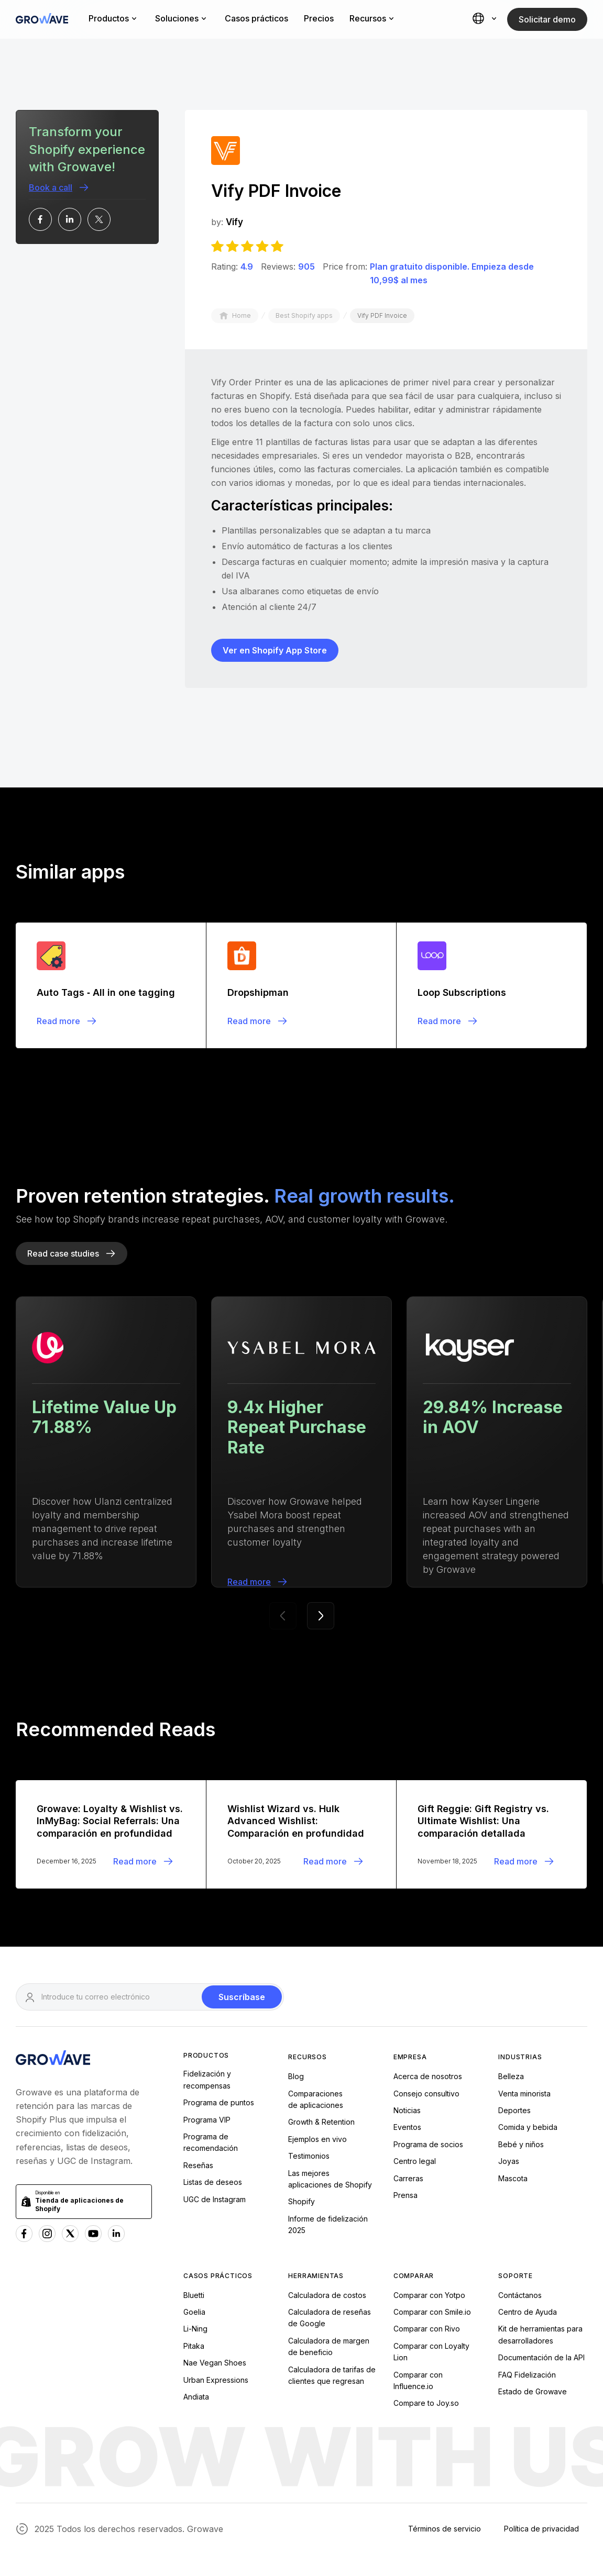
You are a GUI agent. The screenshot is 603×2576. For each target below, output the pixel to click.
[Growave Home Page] (42, 19)
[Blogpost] (110, 985)
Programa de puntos (218, 2102)
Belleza (511, 2076)
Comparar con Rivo (426, 2328)
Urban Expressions (215, 2379)
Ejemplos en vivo (317, 2139)
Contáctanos (520, 2295)
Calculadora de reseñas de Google (329, 2317)
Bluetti (193, 2295)
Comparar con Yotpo (429, 2295)
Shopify (301, 2201)
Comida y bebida (527, 2127)
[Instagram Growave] (47, 2233)
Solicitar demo (547, 19)
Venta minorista (524, 2093)
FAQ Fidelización (527, 2374)
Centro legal (414, 2161)
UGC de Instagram (214, 2199)
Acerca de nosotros (427, 2076)
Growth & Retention (321, 2121)
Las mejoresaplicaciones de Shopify (330, 2179)
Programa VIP (207, 2119)
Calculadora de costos (327, 2295)
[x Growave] (70, 2233)
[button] (486, 19)
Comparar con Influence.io (418, 2380)
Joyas (508, 2161)
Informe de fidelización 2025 (328, 2224)
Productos (206, 2055)
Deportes (514, 2110)
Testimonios (309, 2155)
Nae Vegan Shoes (214, 2362)
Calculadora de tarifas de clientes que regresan (332, 2375)
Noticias (407, 2110)
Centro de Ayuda (527, 2311)
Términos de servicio (444, 2528)
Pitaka (193, 2345)
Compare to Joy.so (426, 2403)
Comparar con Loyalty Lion (431, 2351)
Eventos (407, 2127)
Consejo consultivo (426, 2093)
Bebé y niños (521, 2144)
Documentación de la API (541, 2357)
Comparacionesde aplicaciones (315, 2099)
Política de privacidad (541, 2528)
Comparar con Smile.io (432, 2311)
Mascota (513, 2178)
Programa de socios (428, 2144)
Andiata (196, 2396)
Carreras (408, 2178)
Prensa (405, 2195)
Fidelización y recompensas (207, 2079)
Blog (296, 2076)
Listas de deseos (212, 2182)
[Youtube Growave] (93, 2233)
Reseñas (198, 2165)
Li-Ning (195, 2328)
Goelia (194, 2311)
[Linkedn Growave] (116, 2233)
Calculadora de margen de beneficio (328, 2346)
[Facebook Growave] (24, 2233)
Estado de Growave (532, 2391)
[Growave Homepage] (53, 2059)
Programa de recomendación (210, 2142)
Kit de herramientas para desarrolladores (540, 2334)
